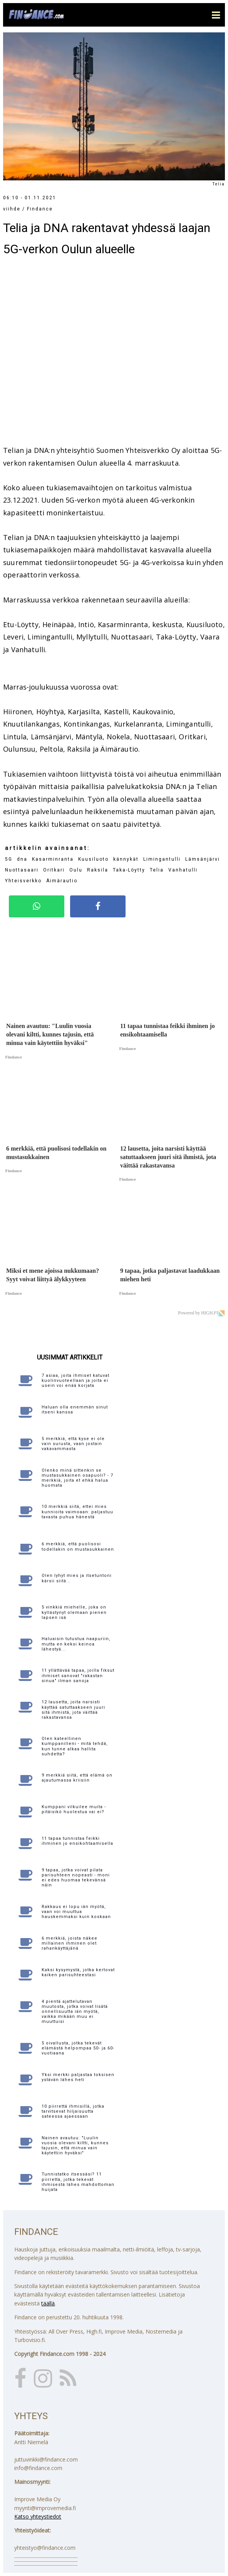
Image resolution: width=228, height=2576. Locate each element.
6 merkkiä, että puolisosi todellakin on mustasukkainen (78, 1546)
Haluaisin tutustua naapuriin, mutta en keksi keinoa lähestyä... (76, 1643)
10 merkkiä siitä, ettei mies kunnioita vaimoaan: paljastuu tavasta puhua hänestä (77, 1511)
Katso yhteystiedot (37, 2516)
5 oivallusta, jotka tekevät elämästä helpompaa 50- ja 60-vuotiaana (78, 2048)
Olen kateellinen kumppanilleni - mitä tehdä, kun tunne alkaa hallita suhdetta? (75, 1746)
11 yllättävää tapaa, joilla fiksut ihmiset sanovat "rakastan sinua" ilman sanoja (78, 1675)
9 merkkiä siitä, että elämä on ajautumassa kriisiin (77, 1778)
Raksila (97, 870)
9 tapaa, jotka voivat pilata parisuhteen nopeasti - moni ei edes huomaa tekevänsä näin (76, 1878)
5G (8, 859)
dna (22, 859)
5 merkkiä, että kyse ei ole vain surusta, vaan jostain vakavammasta (73, 1443)
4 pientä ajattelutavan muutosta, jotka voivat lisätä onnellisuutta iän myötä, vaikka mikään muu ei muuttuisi (75, 2011)
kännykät (126, 859)
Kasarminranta (53, 859)
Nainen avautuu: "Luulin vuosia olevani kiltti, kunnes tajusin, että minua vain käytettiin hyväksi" (75, 2145)
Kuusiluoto (93, 859)
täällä (48, 2303)
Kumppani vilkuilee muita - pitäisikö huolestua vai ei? (74, 1809)
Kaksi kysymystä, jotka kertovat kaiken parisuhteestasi (78, 1972)
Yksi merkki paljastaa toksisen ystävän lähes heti (78, 2077)
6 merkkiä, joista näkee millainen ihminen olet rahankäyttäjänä (69, 1943)
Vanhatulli (183, 870)
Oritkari (54, 870)
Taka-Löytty (129, 870)
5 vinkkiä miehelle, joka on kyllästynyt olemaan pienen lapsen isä (74, 1612)
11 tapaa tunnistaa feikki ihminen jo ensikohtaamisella (77, 1841)
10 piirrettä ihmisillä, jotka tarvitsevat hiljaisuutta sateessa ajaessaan (73, 2111)
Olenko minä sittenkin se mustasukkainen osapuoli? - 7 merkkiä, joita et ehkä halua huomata (77, 1478)
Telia (157, 870)
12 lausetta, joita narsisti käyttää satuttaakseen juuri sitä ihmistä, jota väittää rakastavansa (73, 1709)
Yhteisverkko (23, 880)
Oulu (75, 870)
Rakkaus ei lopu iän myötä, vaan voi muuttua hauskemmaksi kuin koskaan (76, 1911)
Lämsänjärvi (202, 859)
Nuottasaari (22, 870)
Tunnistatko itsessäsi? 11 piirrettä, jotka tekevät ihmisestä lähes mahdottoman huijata (78, 2182)
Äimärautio (61, 880)
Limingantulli (162, 859)
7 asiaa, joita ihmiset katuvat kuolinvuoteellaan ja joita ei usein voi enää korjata (75, 1380)
